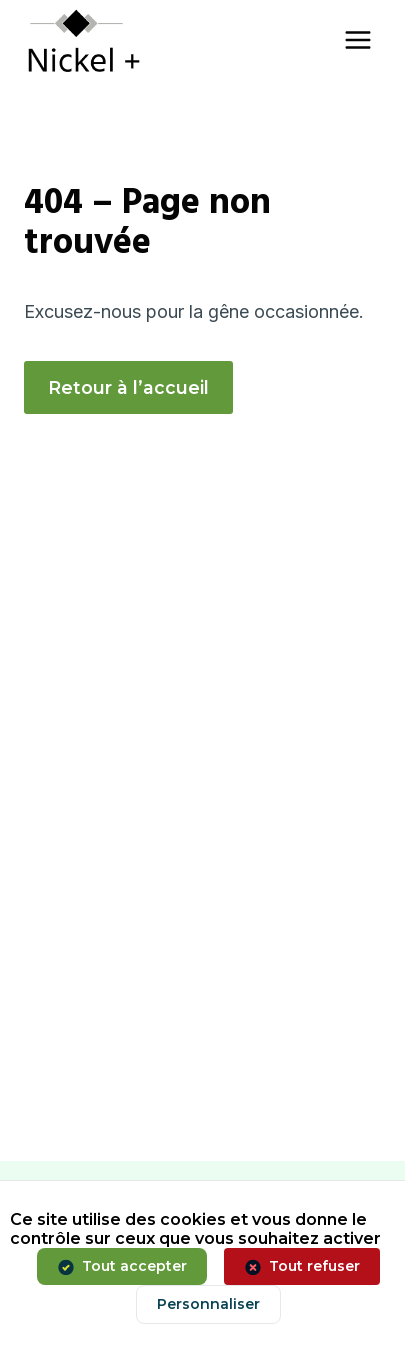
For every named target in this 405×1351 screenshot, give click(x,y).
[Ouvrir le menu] (357, 39)
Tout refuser (314, 1266)
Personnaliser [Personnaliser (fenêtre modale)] (208, 1304)
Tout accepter (134, 1266)
